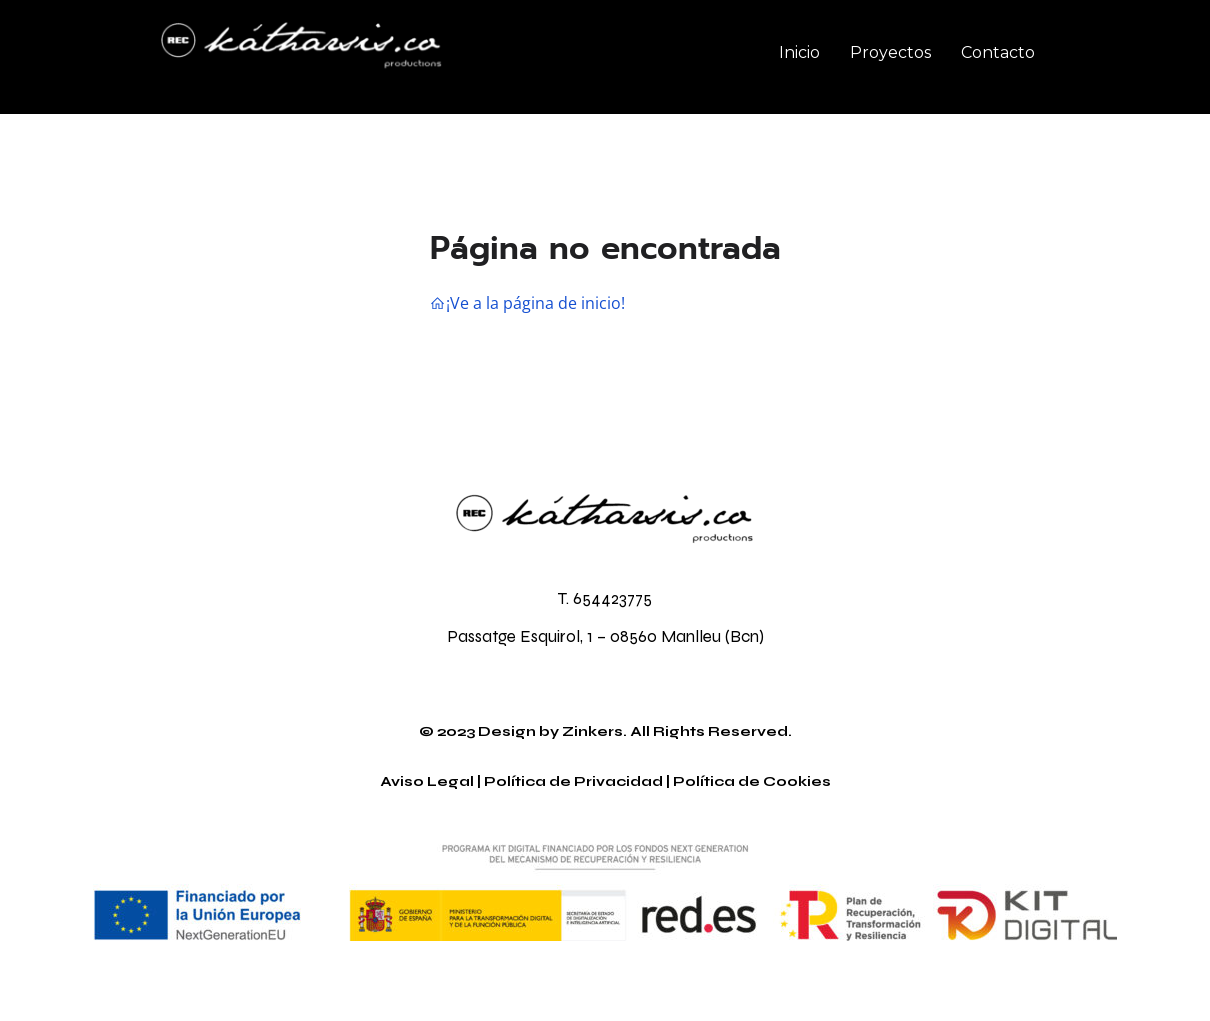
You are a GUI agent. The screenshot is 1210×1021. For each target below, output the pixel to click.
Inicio (799, 52)
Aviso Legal (427, 781)
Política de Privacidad (573, 781)
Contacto (998, 52)
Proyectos (890, 52)
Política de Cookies (752, 781)
